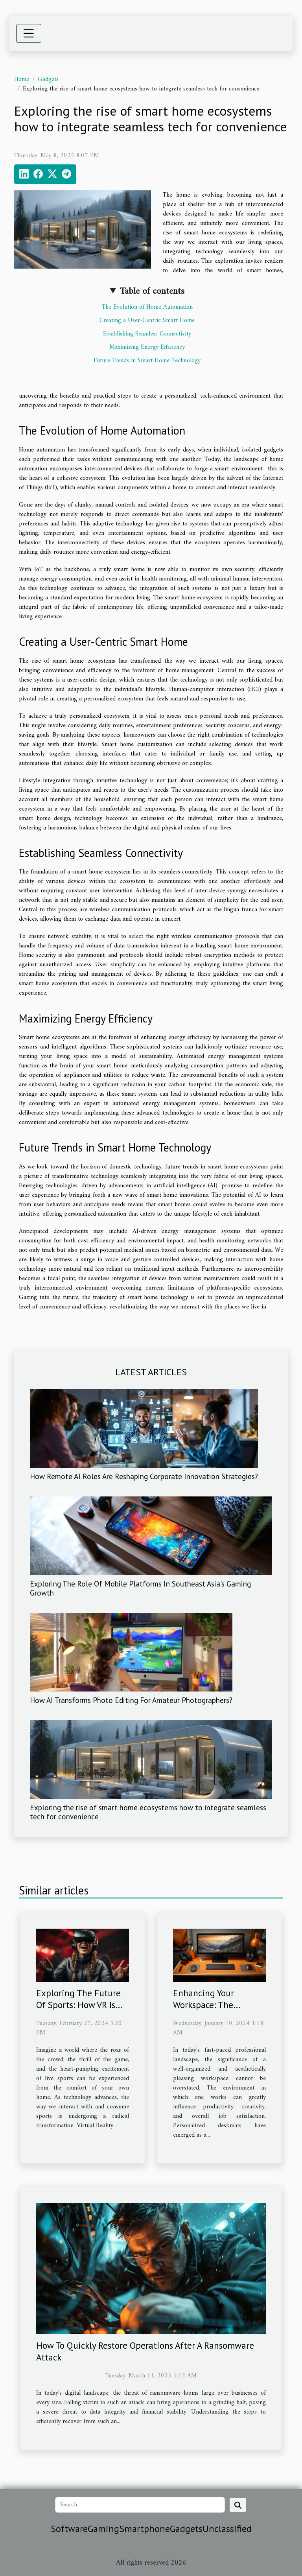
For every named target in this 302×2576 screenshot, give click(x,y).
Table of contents (152, 291)
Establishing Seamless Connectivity (147, 333)
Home (21, 79)
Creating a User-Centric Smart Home (147, 320)
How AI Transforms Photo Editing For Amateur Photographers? (131, 1700)
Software (69, 2529)
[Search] (140, 2505)
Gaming (103, 2529)
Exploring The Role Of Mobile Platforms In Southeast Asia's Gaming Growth (140, 1588)
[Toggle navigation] (28, 33)
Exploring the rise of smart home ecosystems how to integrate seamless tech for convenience (148, 1811)
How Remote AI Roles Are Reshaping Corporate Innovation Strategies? (144, 1476)
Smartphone (144, 2529)
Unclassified (227, 2529)
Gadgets (48, 79)
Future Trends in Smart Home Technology (147, 360)
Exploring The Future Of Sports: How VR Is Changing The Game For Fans (78, 2010)
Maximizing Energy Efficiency (147, 347)
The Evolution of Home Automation (147, 307)
